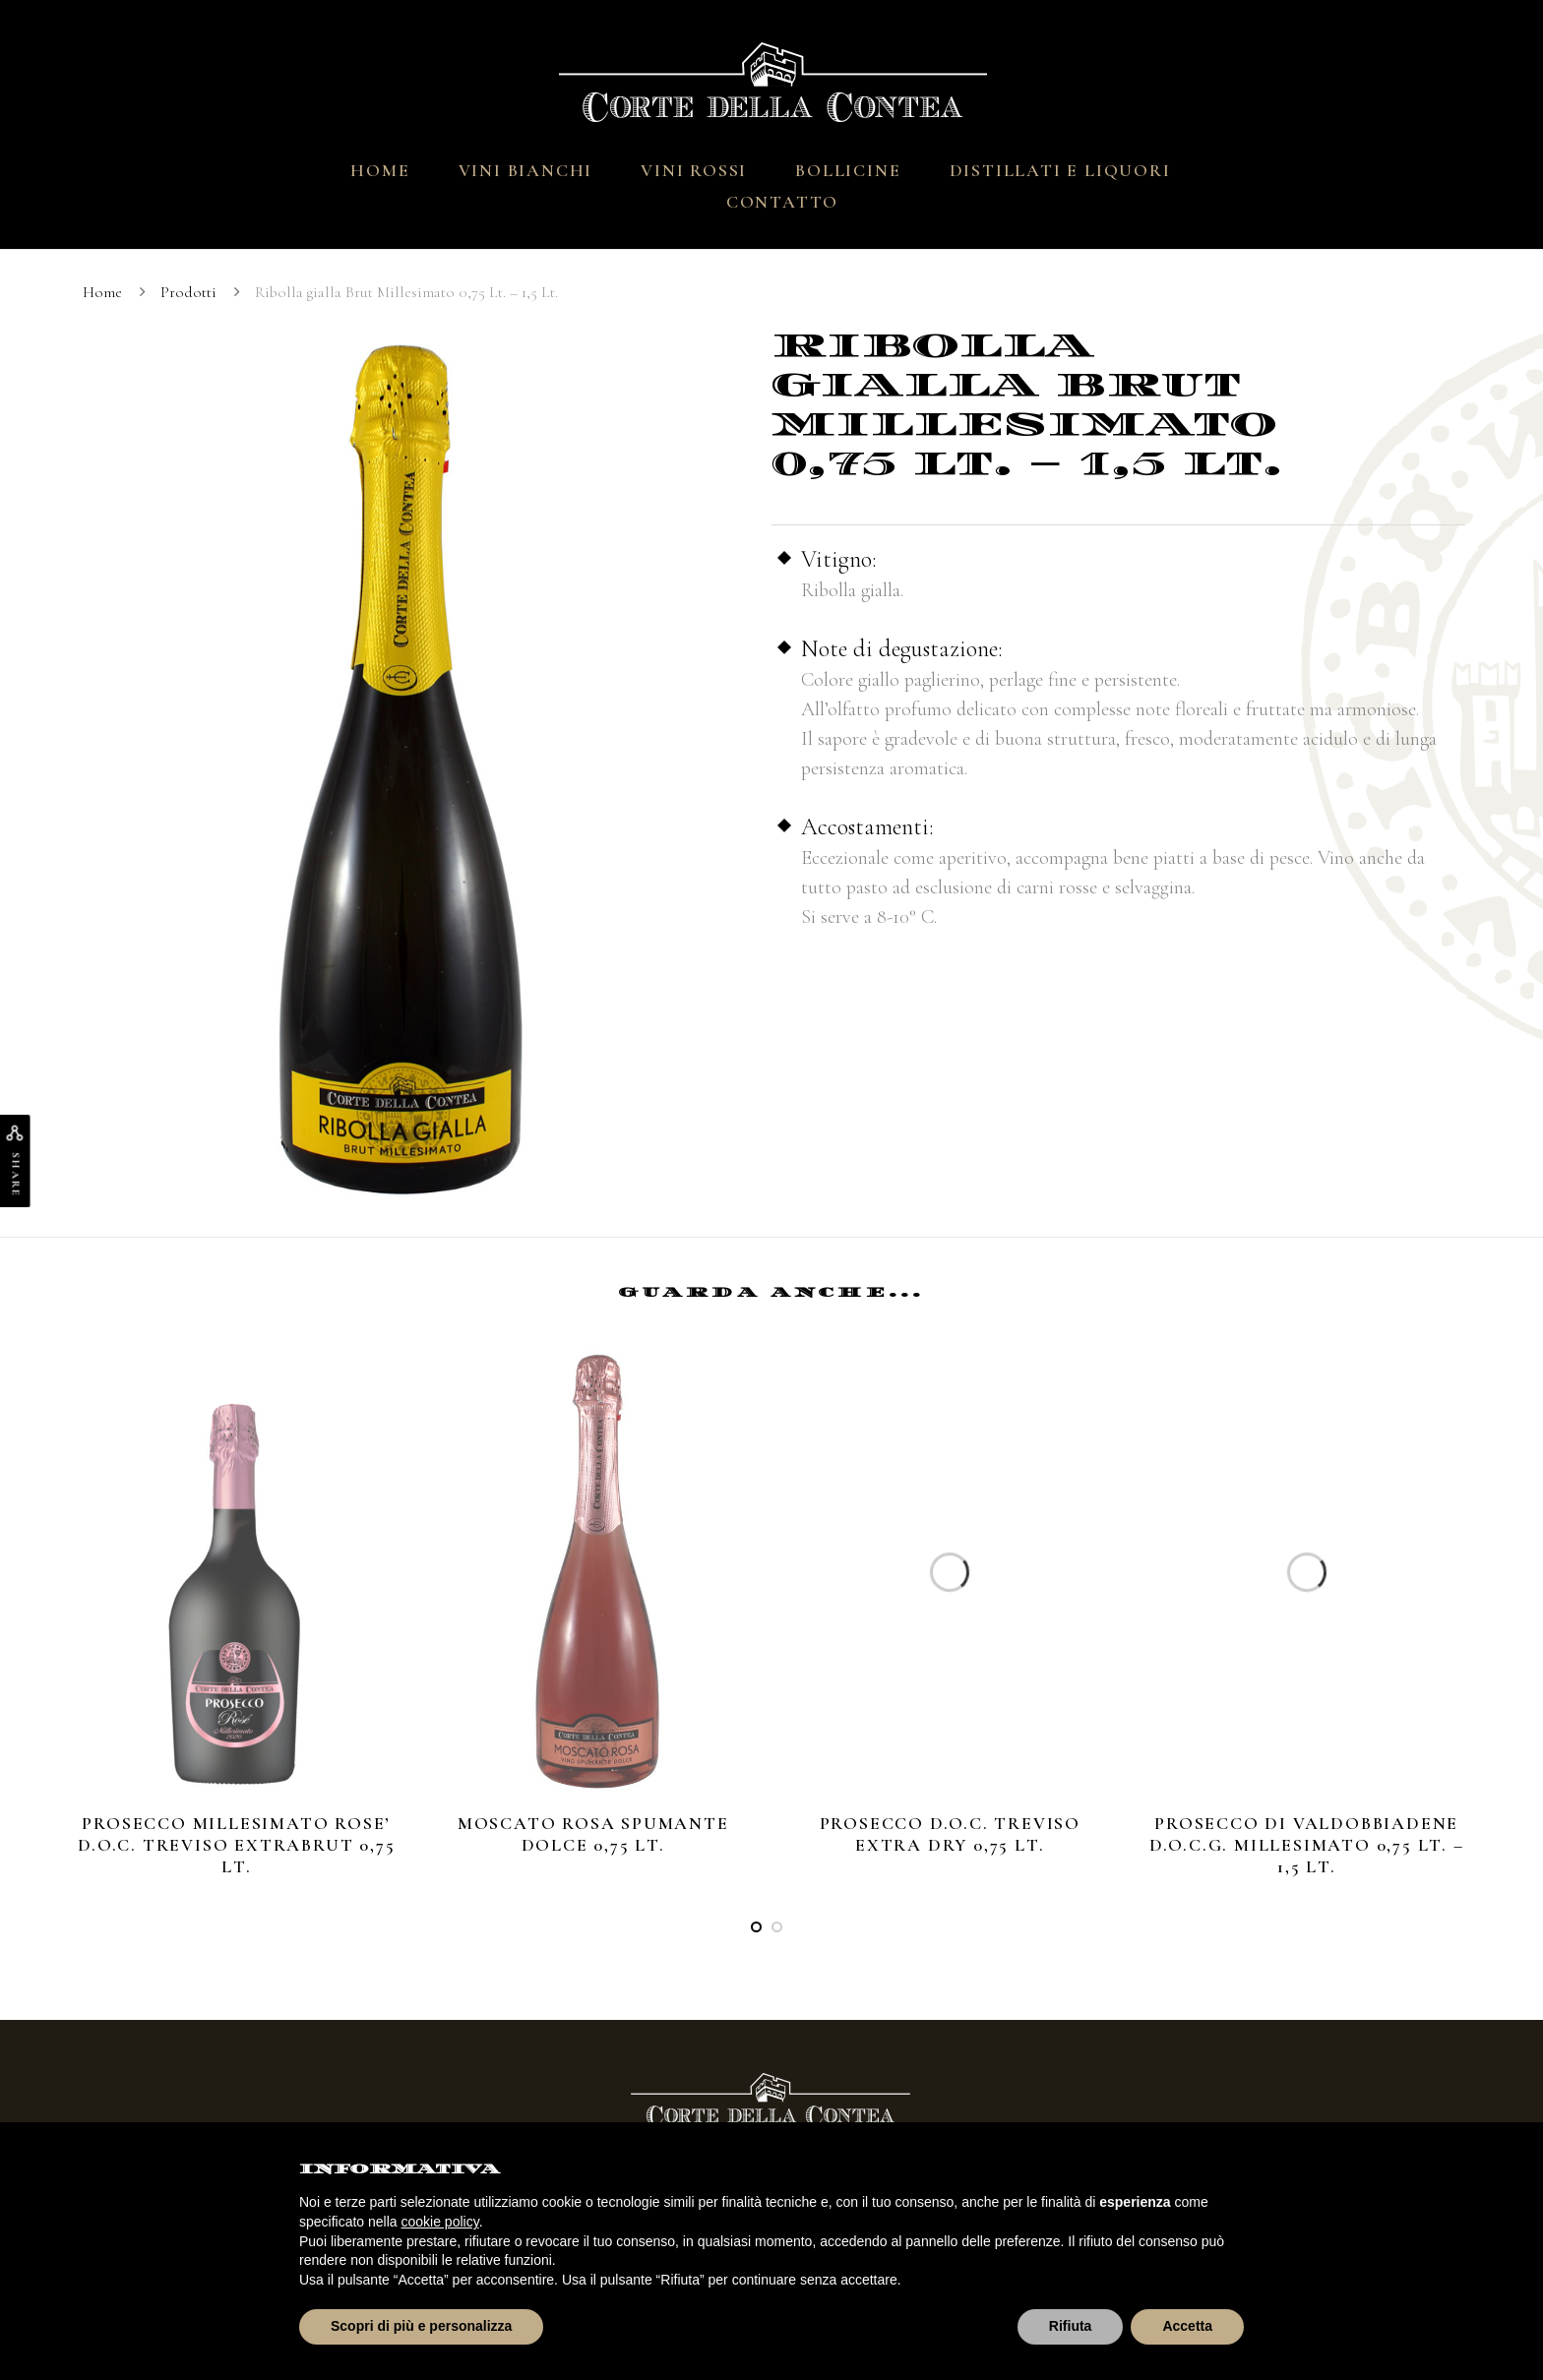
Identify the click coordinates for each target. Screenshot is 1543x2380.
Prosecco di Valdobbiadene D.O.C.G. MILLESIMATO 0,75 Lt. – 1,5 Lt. (1306, 1844)
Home (379, 170)
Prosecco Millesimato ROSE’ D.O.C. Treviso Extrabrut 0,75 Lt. (236, 1844)
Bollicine (847, 170)
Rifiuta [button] (1070, 2326)
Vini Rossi (694, 170)
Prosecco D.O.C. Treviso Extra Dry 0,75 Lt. (950, 1834)
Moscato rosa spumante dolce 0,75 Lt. (593, 1834)
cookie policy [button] (440, 2221)
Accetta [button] (1187, 2326)
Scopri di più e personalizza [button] (421, 2326)
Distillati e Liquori (1060, 170)
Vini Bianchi (526, 170)
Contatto (782, 202)
